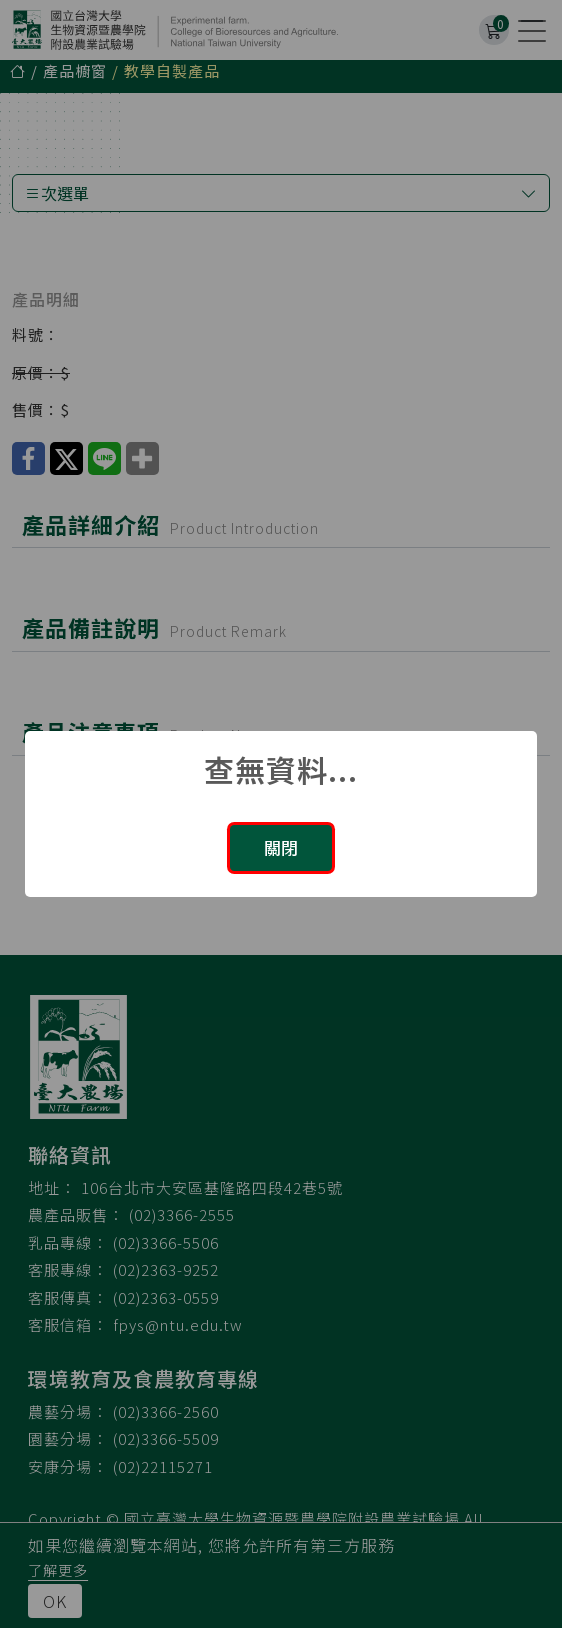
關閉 (281, 847)
